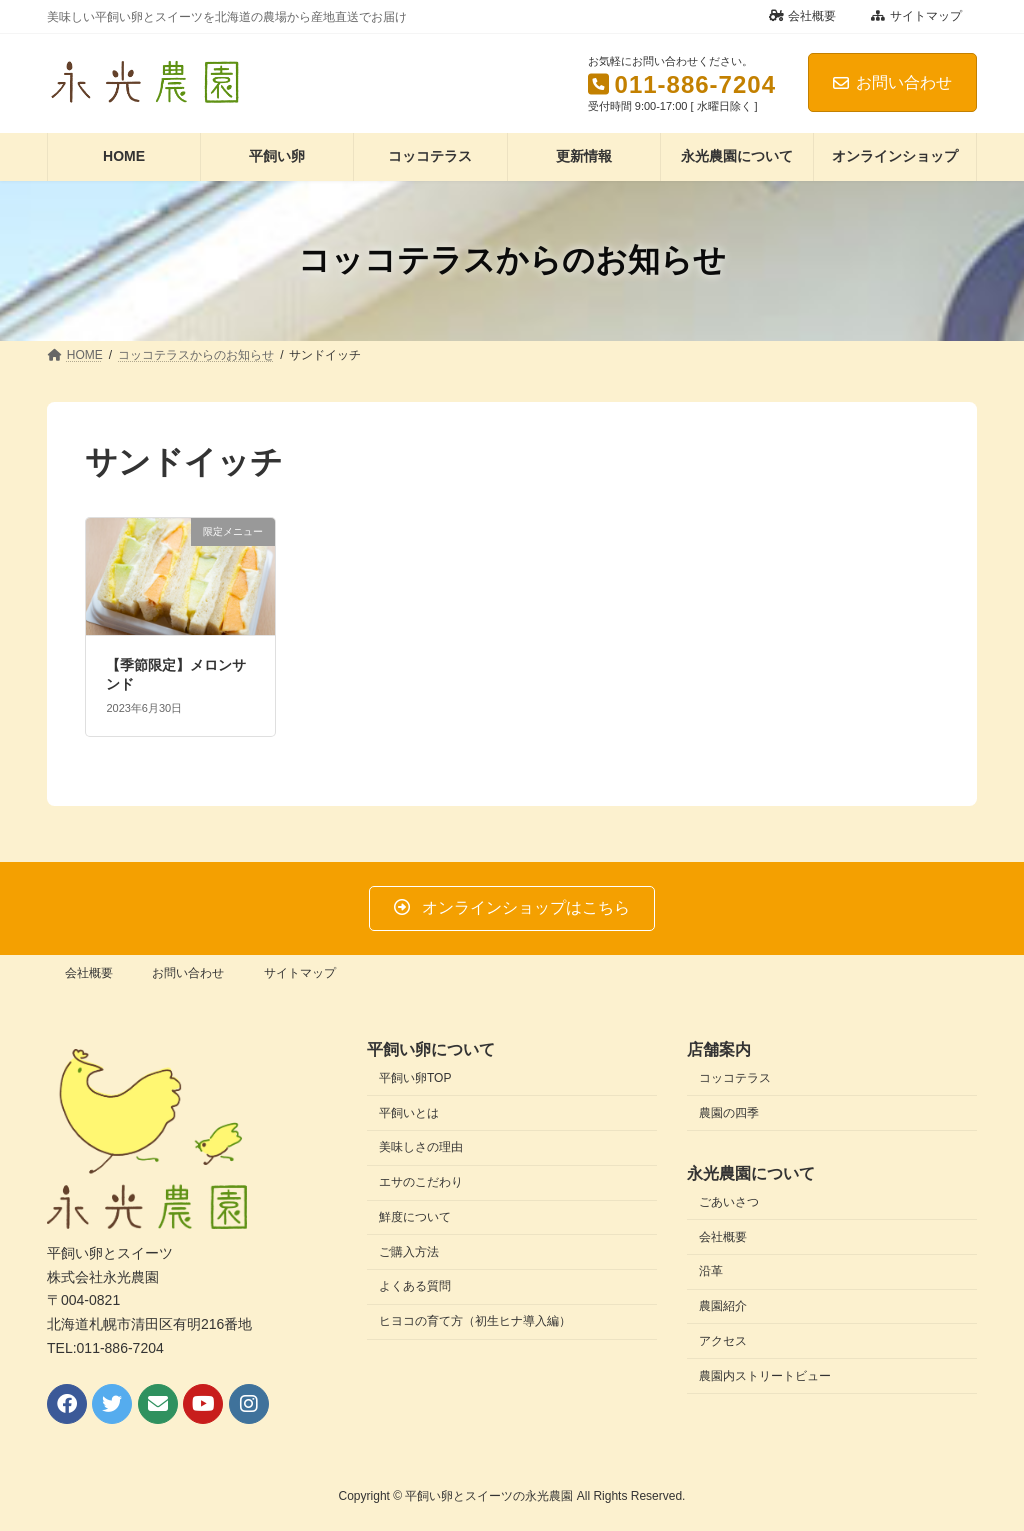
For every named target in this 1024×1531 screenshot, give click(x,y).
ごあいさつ (729, 1202)
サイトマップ (916, 16)
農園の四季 (729, 1113)
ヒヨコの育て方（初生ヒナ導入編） (475, 1321)
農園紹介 (723, 1306)
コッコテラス (735, 1078)
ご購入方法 (409, 1252)
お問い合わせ (892, 82)
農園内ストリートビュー (765, 1376)
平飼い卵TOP (415, 1078)
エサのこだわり (421, 1182)
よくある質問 (415, 1286)
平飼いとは (409, 1113)
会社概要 (803, 16)
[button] (511, 908)
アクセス (723, 1341)
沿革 (711, 1271)
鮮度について (415, 1217)
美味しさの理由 (421, 1147)
